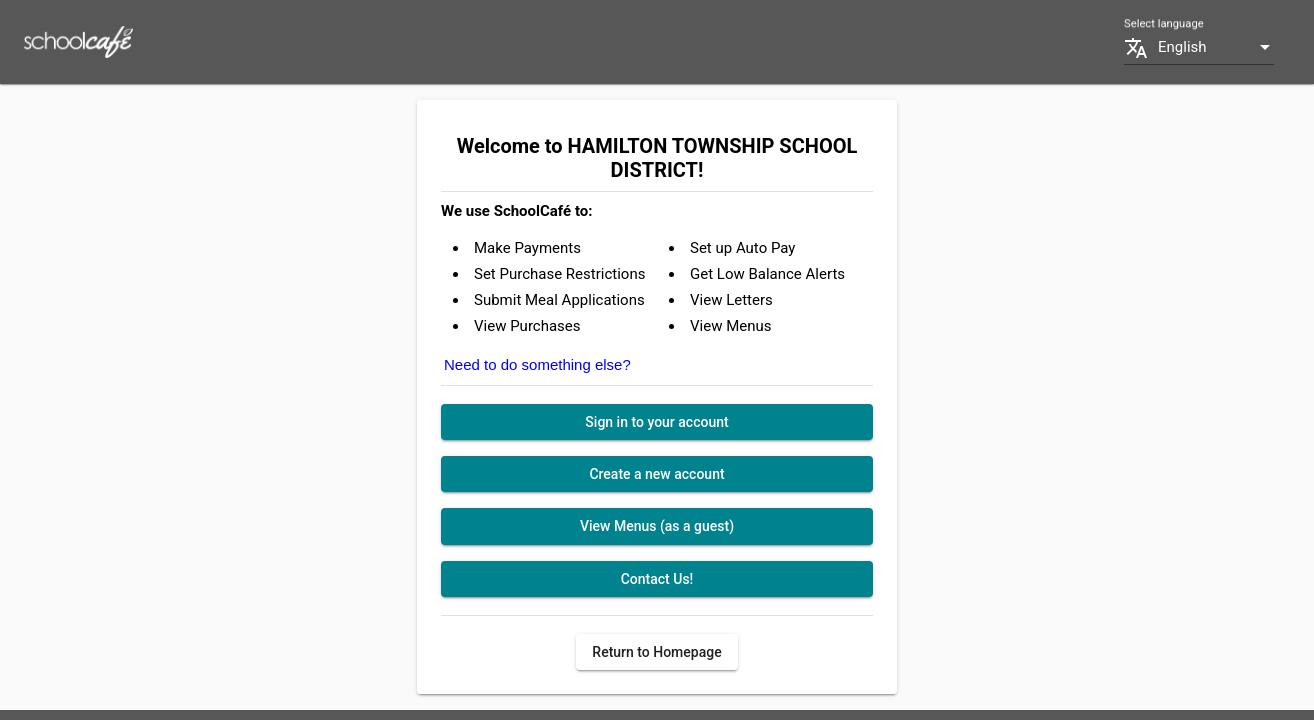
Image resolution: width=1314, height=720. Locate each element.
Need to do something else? (537, 364)
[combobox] (1216, 47)
